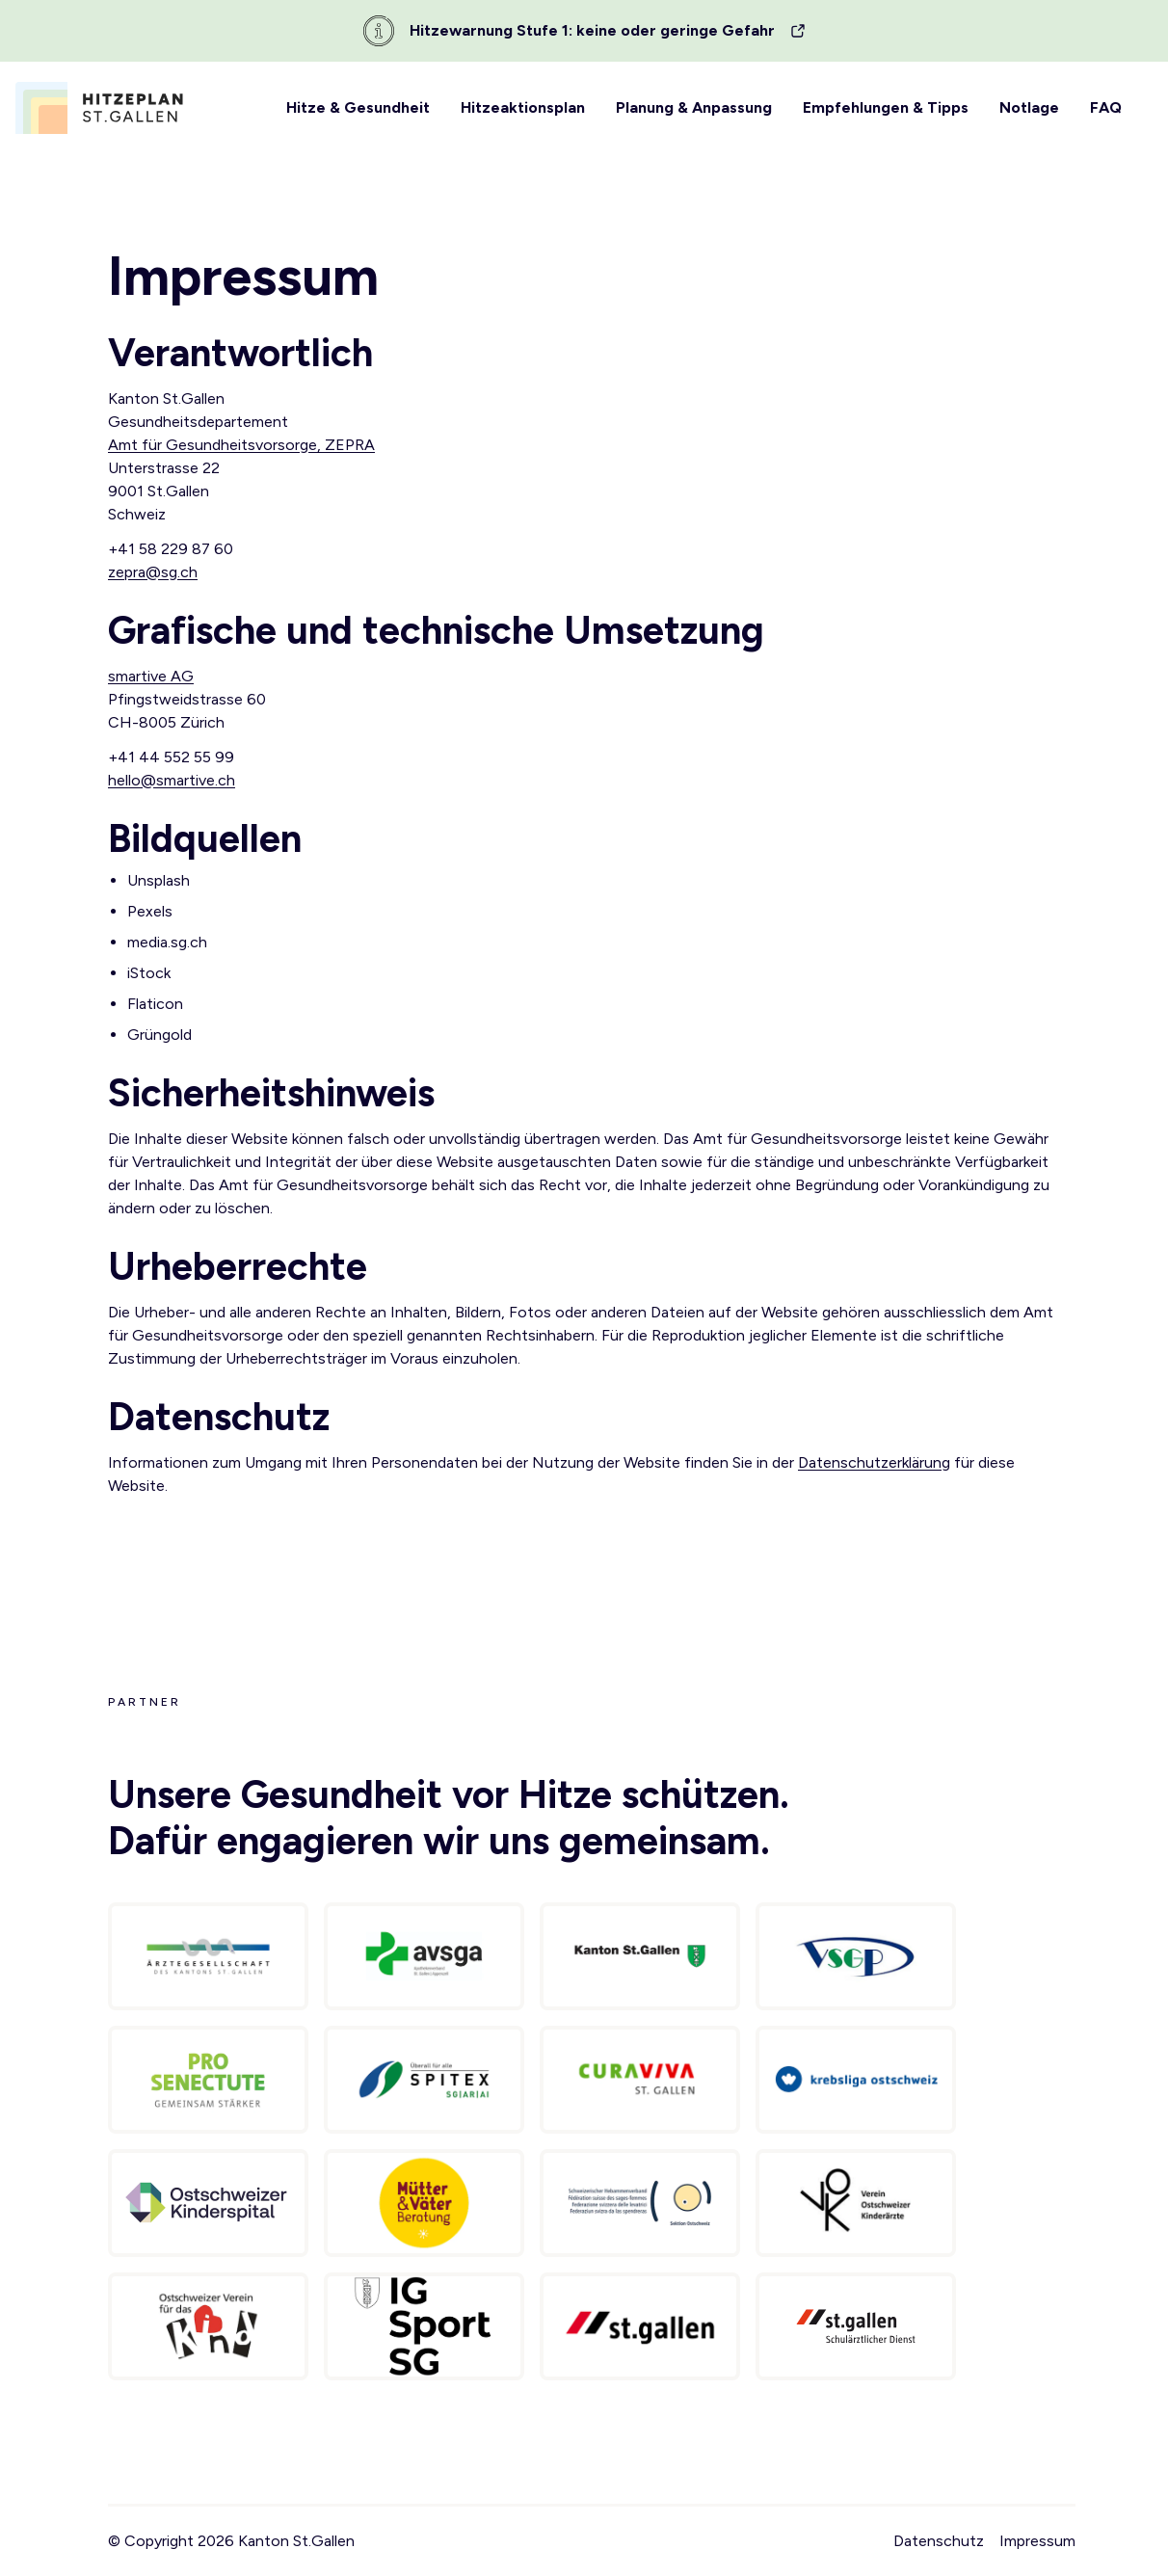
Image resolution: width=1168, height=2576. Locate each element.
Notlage (1029, 107)
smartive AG (151, 676)
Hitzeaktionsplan (523, 107)
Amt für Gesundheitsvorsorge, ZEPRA (241, 445)
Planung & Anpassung (694, 107)
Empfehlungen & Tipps (886, 107)
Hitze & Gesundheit (358, 107)
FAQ (1106, 107)
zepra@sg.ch (153, 572)
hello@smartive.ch (171, 780)
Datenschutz (938, 2541)
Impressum (1037, 2541)
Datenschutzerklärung (874, 1462)
